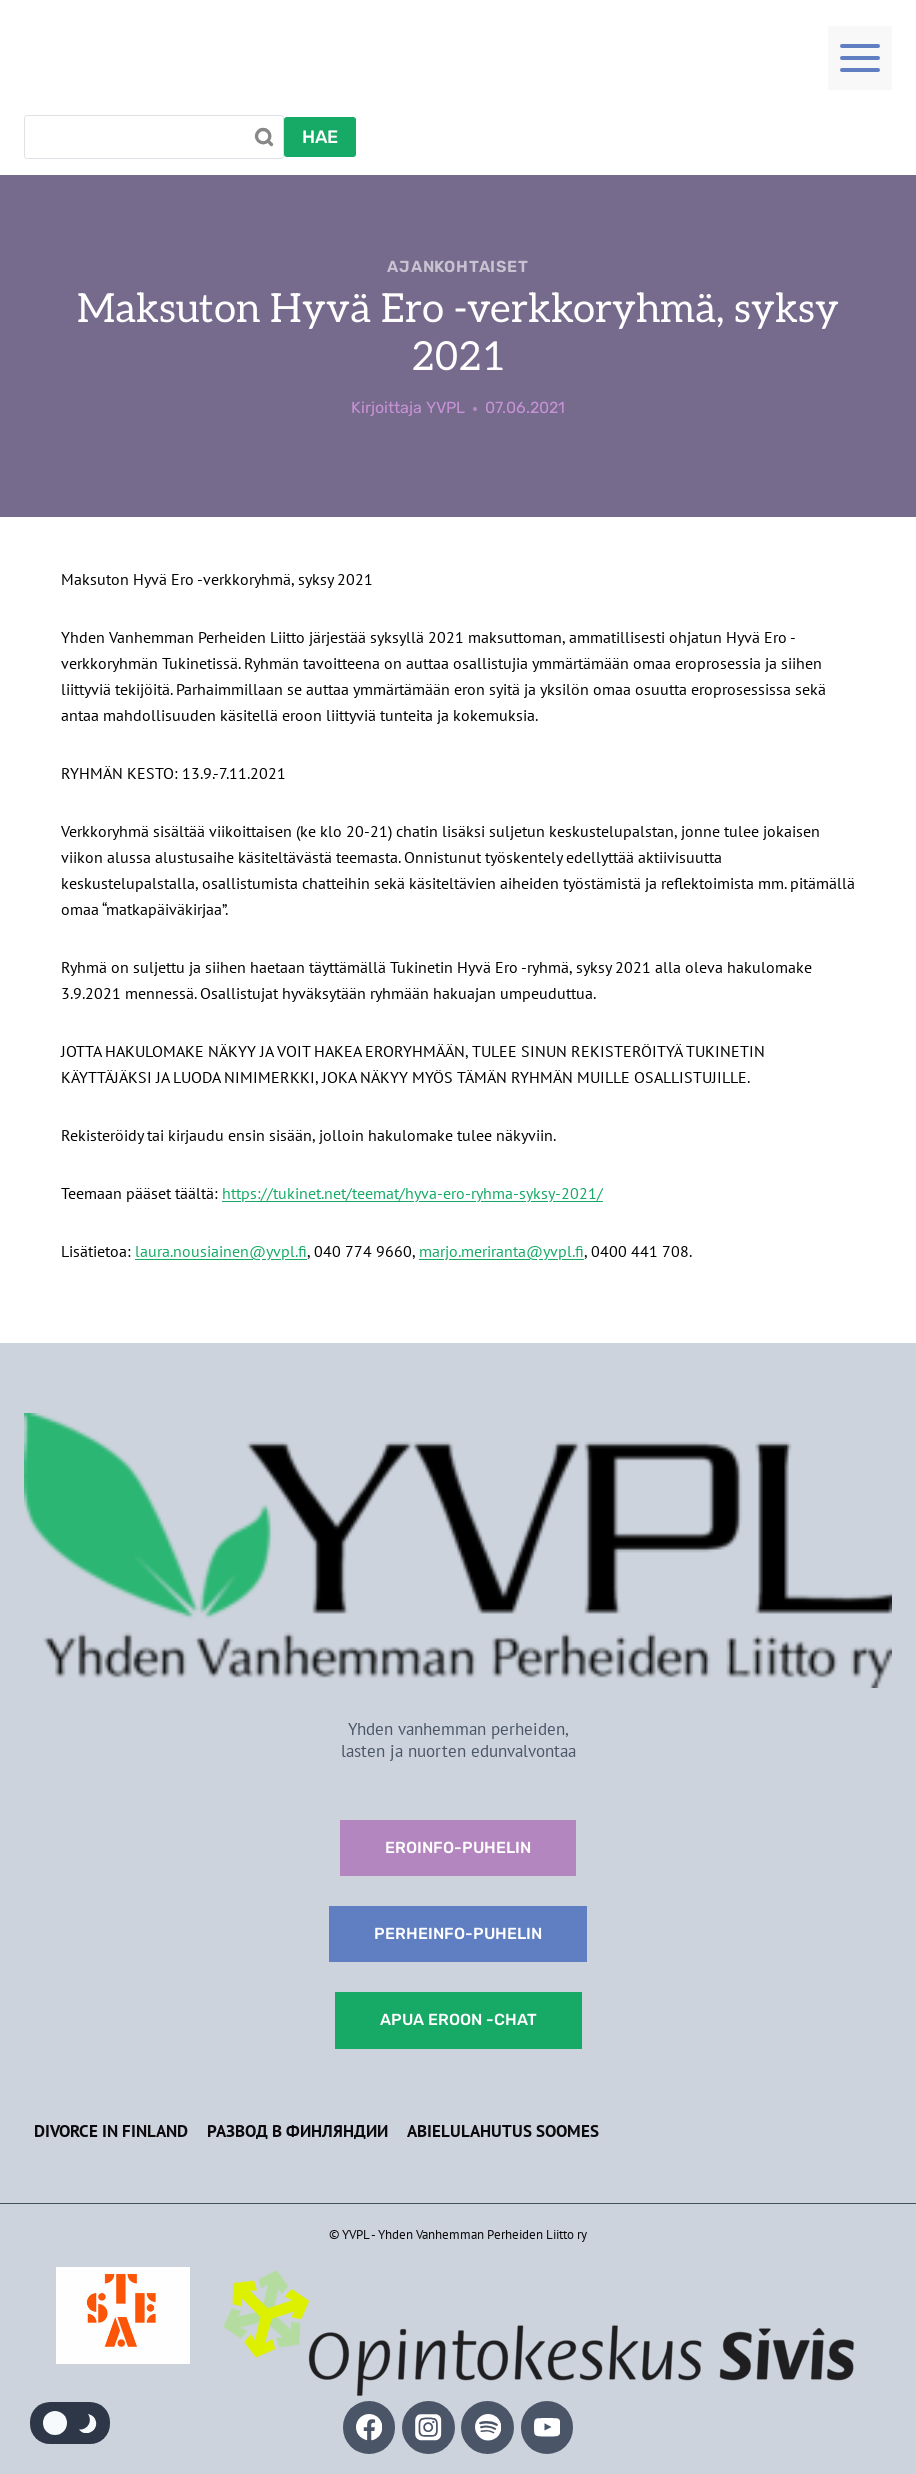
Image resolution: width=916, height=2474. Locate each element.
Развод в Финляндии (297, 2131)
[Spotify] (487, 2427)
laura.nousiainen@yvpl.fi (221, 1251)
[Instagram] (428, 2427)
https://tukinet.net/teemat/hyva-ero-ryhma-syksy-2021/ (412, 1193)
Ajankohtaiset (457, 266)
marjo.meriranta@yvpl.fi (501, 1251)
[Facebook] (369, 2427)
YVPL (445, 407)
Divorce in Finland (111, 2131)
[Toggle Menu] (860, 57)
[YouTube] (547, 2427)
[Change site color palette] (70, 2423)
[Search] (154, 137)
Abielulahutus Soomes (503, 2131)
